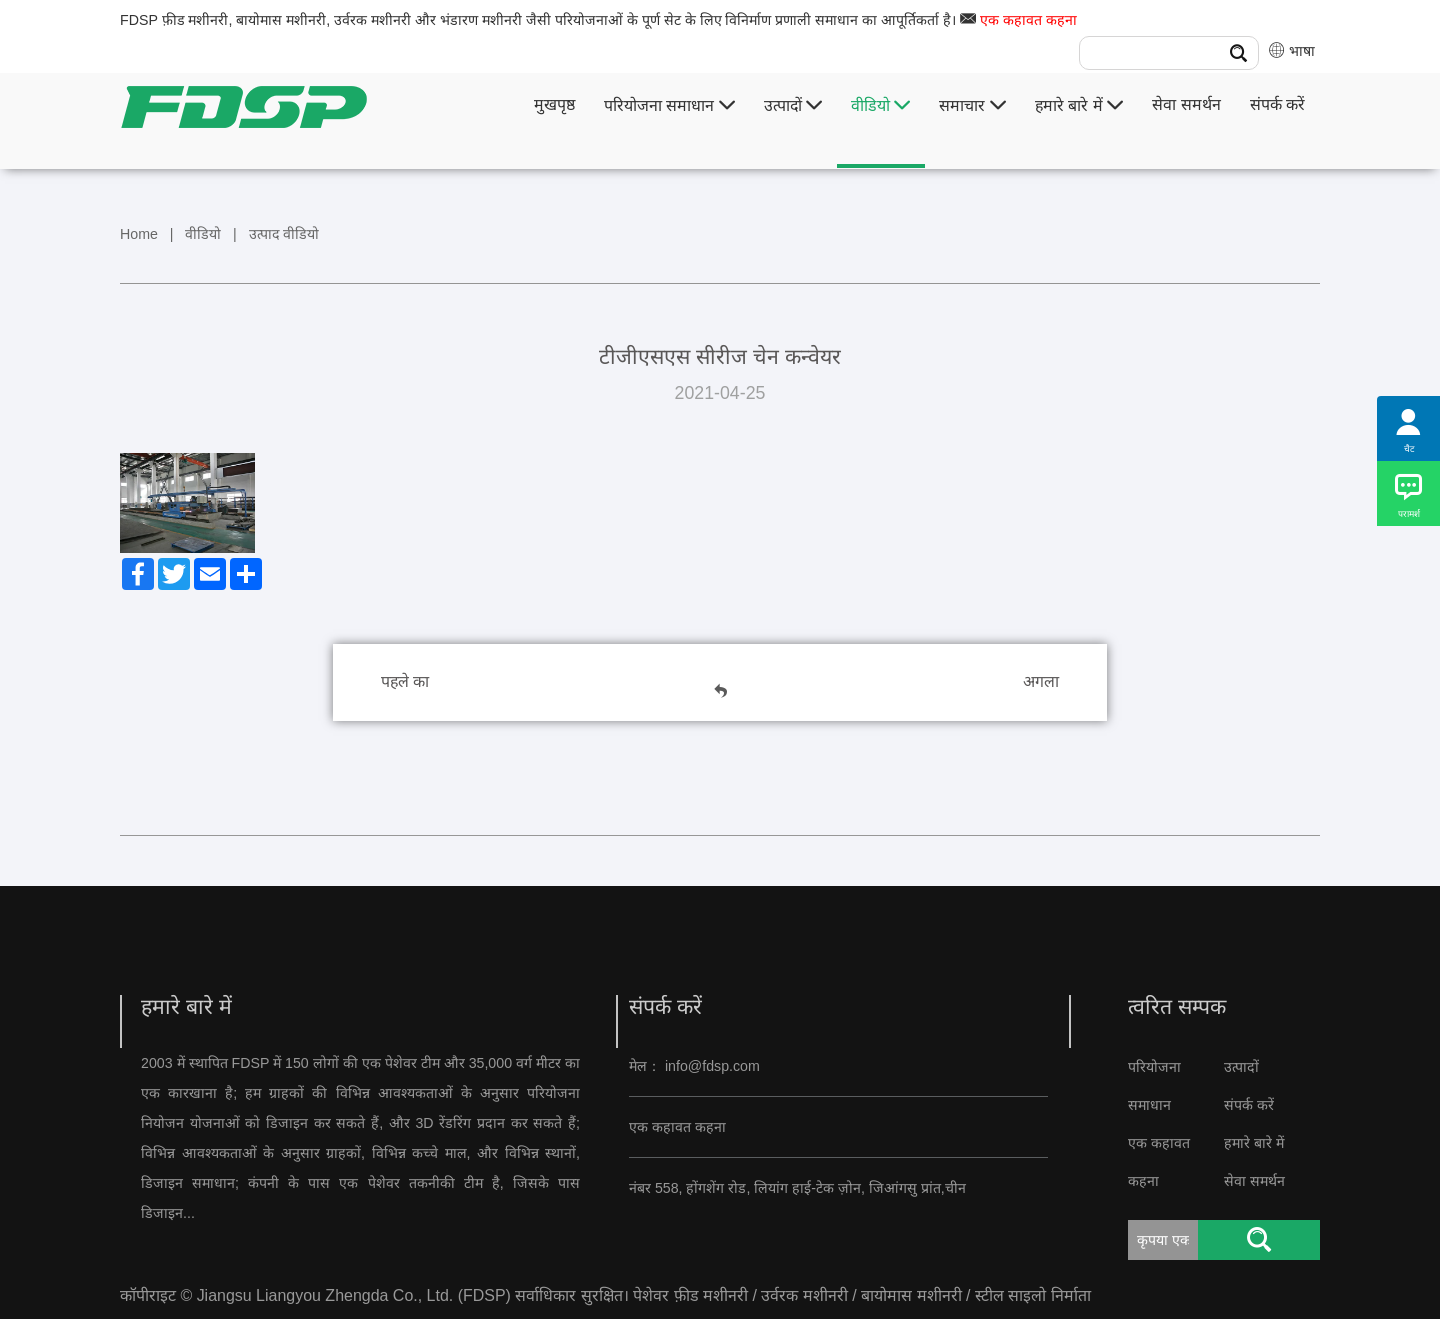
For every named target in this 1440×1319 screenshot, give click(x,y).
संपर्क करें (1277, 104)
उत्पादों (793, 105)
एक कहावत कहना (1028, 20)
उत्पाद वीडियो (284, 234)
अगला (1041, 681)
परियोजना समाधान (669, 105)
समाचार (972, 105)
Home (139, 234)
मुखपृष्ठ (554, 104)
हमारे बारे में (1079, 105)
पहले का (405, 681)
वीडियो (880, 105)
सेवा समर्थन (1186, 104)
